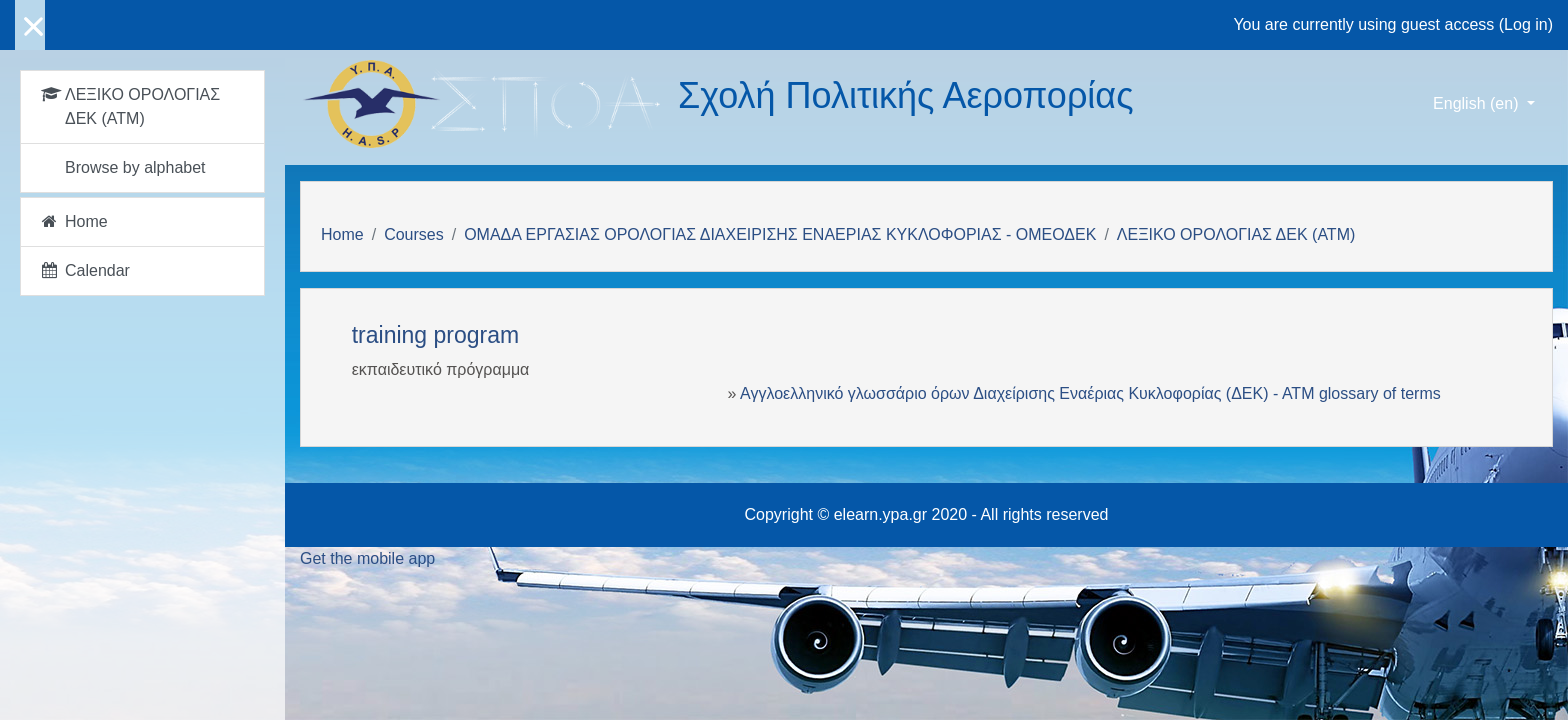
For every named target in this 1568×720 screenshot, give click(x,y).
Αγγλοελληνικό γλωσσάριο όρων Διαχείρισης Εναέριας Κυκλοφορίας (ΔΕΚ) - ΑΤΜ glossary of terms (1090, 393)
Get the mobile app (367, 558)
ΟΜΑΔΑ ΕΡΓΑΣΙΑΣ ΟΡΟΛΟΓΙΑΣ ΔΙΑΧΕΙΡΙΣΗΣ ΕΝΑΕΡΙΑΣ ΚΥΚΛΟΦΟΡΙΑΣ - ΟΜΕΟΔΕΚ (780, 234)
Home (342, 234)
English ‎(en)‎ (1478, 103)
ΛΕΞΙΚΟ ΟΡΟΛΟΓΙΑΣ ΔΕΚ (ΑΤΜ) (1236, 234)
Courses (414, 234)
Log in (1526, 24)
